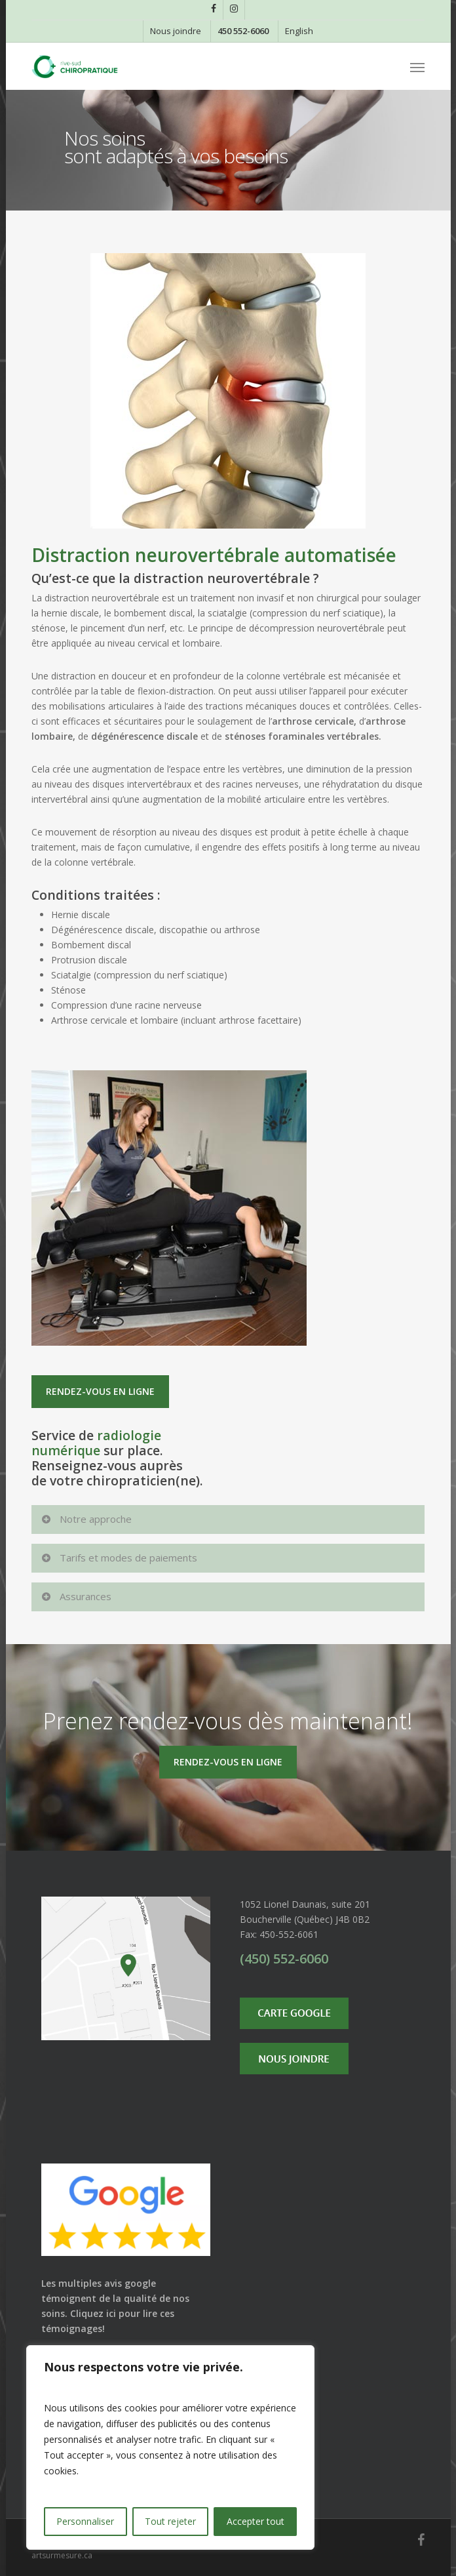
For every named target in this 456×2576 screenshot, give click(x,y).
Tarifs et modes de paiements (118, 1557)
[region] (170, 2447)
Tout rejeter (170, 2521)
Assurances (75, 1596)
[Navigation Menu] (417, 66)
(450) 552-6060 (284, 1958)
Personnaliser (85, 2521)
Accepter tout (255, 2521)
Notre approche (86, 1518)
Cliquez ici (93, 2313)
